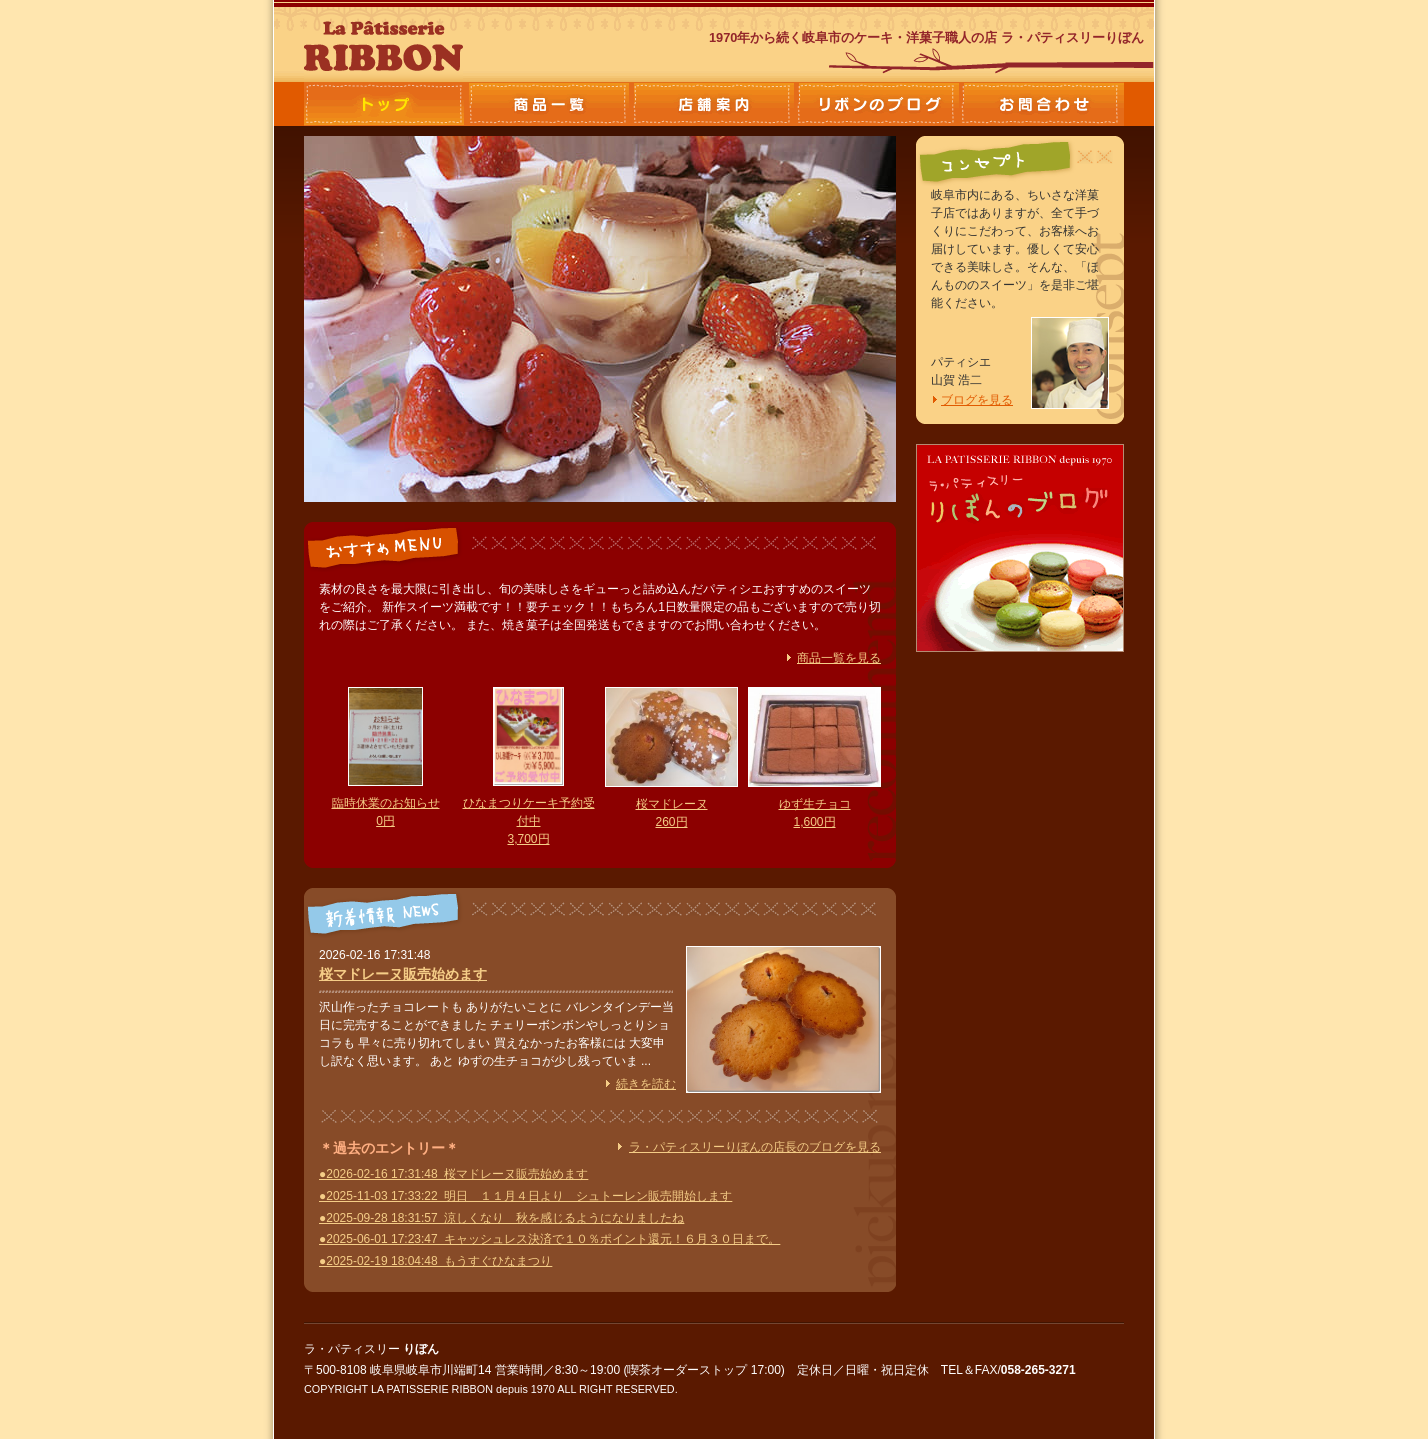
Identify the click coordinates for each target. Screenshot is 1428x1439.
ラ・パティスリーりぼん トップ (386, 104)
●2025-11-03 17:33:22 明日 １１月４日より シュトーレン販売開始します (525, 1196)
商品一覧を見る (839, 658)
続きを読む (646, 1084)
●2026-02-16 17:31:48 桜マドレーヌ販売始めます (453, 1174)
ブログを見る (977, 400)
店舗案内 (714, 104)
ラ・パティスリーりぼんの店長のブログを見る (755, 1147)
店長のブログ (878, 104)
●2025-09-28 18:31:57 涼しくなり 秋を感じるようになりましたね (501, 1218)
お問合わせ (1042, 104)
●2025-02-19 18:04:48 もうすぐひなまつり (435, 1261)
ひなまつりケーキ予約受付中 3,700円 (529, 821)
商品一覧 (550, 104)
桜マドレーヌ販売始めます (403, 974)
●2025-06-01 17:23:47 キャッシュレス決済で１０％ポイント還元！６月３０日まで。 (549, 1239)
